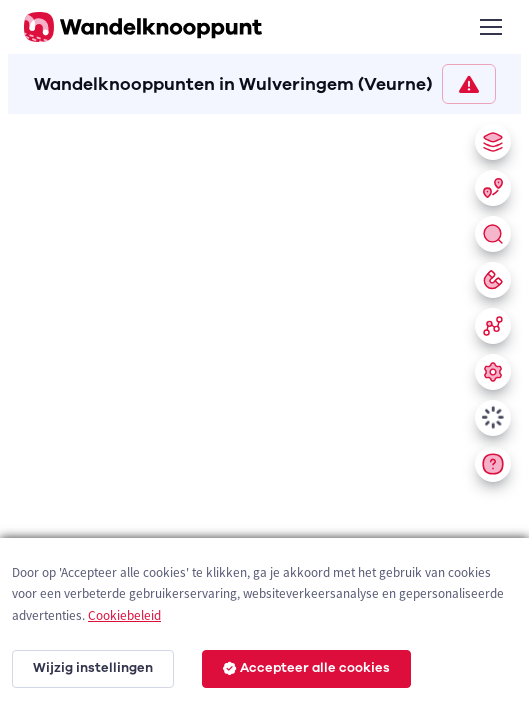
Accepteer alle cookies (306, 668)
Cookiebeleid (124, 615)
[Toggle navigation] (490, 27)
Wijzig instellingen (93, 668)
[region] (264, 413)
